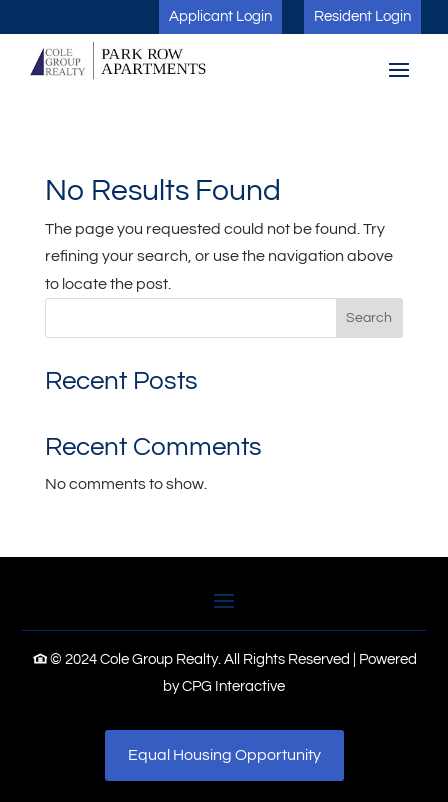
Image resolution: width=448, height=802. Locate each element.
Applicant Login (220, 16)
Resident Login (362, 16)
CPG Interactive (233, 686)
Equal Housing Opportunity (224, 755)
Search (369, 318)
